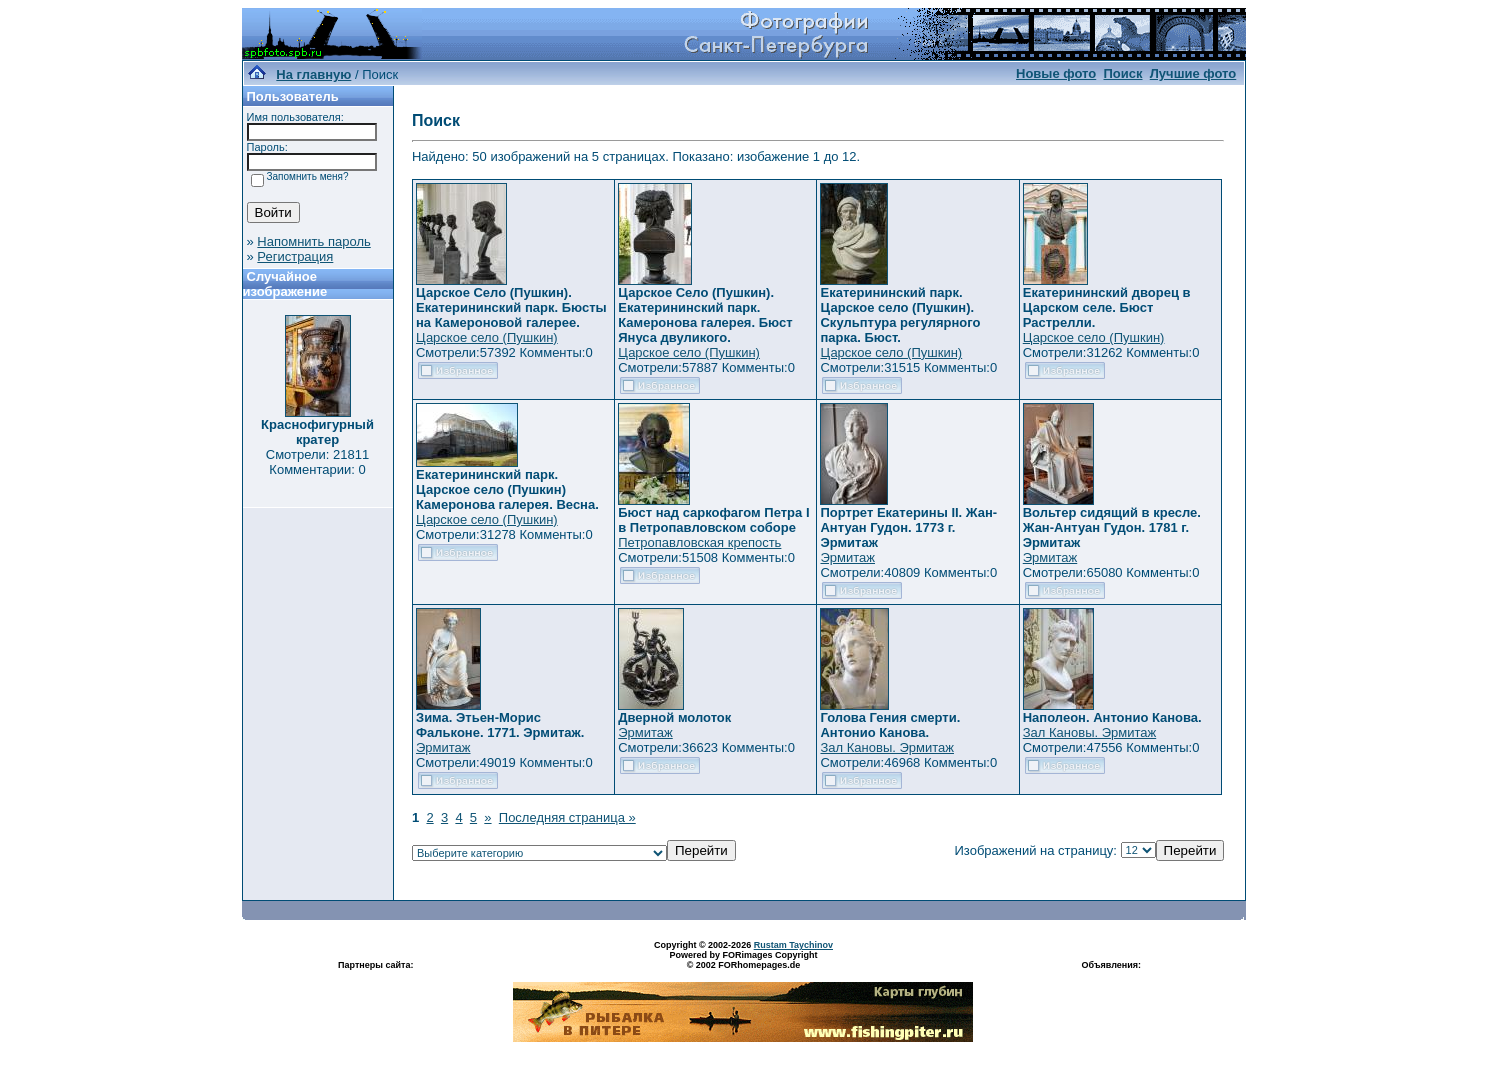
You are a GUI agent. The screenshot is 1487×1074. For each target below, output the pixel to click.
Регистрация (295, 256)
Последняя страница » (567, 817)
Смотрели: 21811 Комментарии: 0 (317, 462)
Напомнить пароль (313, 241)
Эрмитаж (847, 557)
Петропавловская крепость (699, 542)
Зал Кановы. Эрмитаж (886, 747)
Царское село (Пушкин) (487, 337)
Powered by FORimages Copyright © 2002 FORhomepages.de (743, 960)
